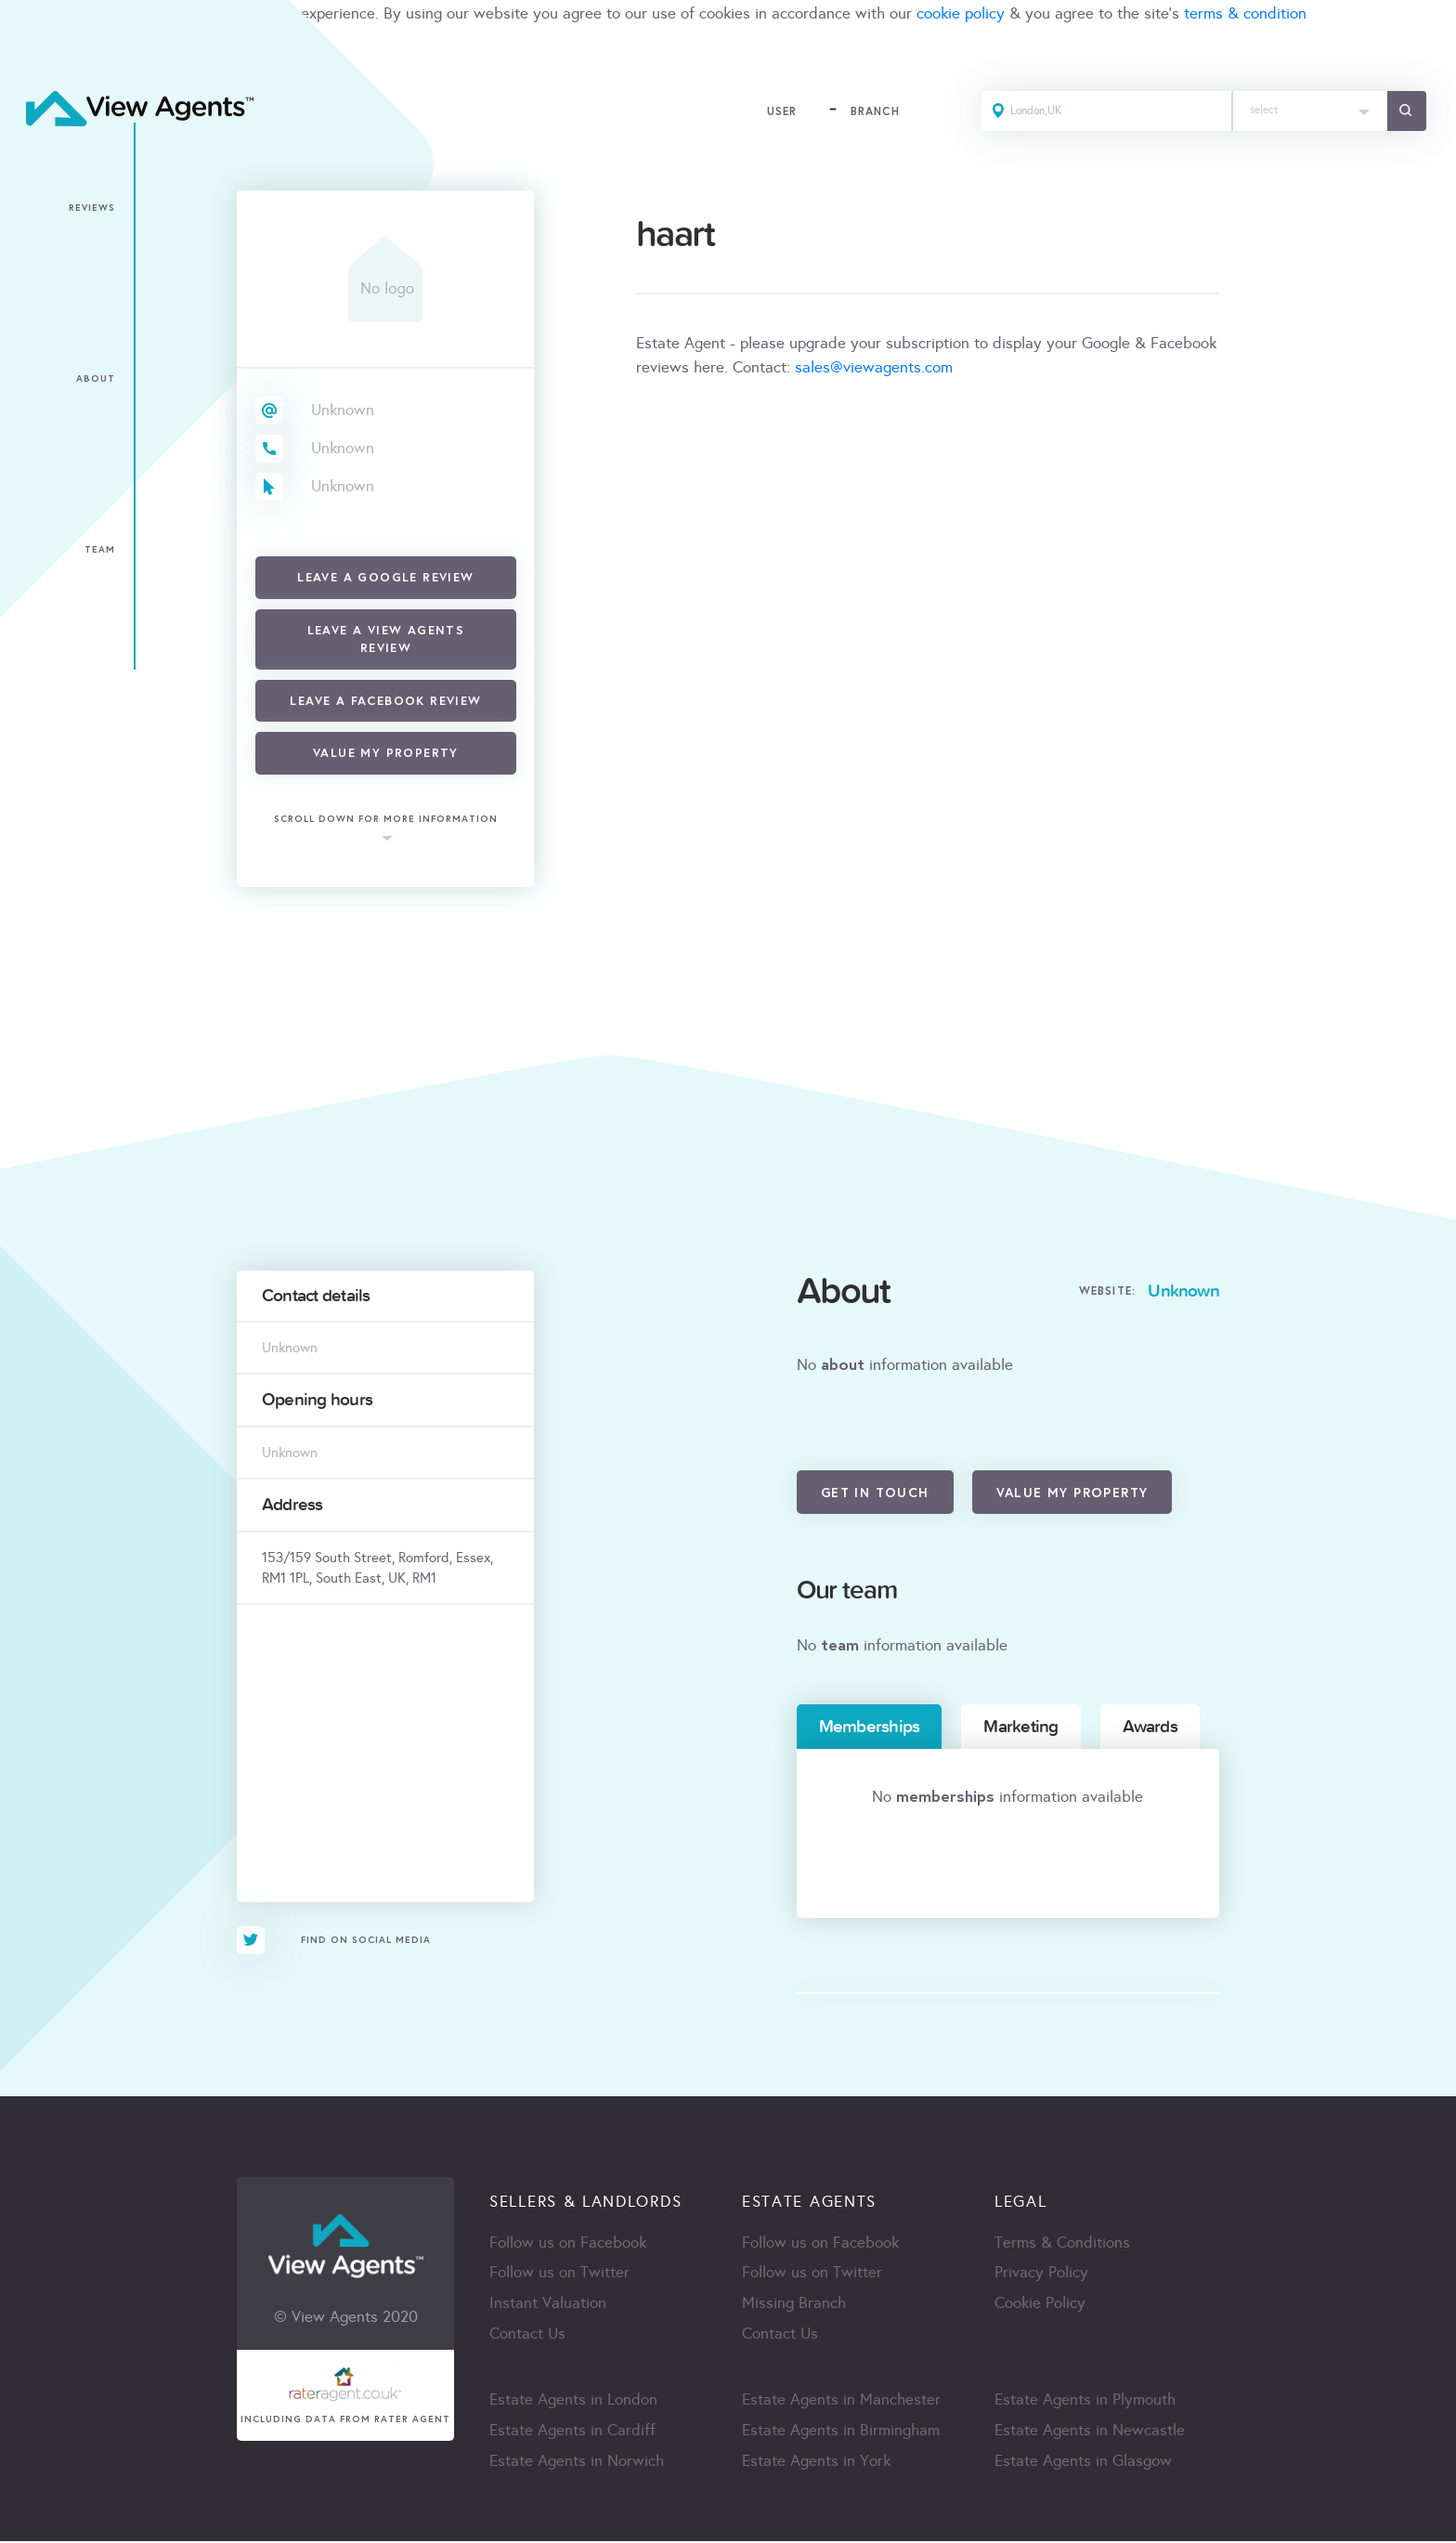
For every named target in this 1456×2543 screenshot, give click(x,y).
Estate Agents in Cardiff (572, 2432)
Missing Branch (794, 2305)
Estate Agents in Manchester (841, 2401)
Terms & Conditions (1062, 2243)
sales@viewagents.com (874, 367)
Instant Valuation (547, 2305)
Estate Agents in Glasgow (1083, 2462)
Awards (1150, 1726)
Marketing (1020, 1726)
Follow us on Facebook (567, 2243)
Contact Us (527, 2335)
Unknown (342, 410)
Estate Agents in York (816, 2462)
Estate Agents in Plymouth (1085, 2401)
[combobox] (1308, 112)
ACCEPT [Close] (35, 54)
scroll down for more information (386, 820)
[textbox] (1308, 106)
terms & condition (1245, 13)
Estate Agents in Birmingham (841, 2432)
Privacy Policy (1041, 2274)
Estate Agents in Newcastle (1089, 2432)
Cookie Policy (1040, 2305)
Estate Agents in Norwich (576, 2462)
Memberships (869, 1726)
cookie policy (960, 13)
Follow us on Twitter (559, 2274)
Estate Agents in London (573, 2401)
